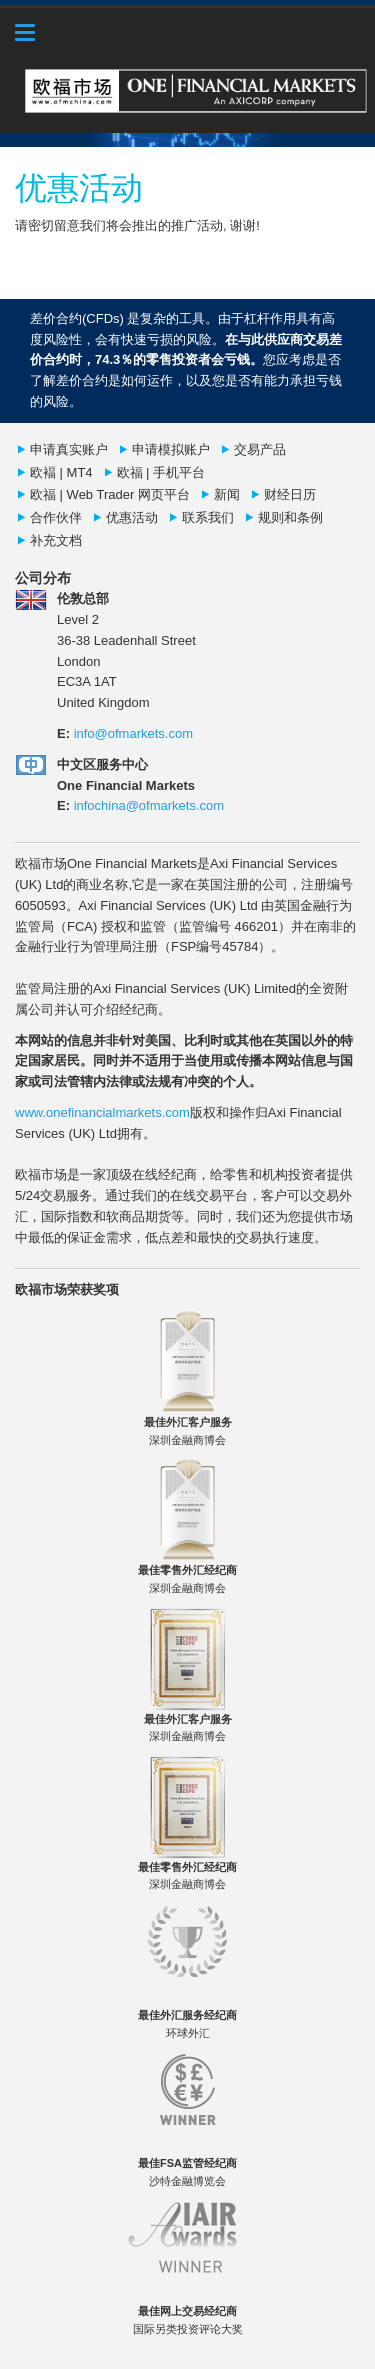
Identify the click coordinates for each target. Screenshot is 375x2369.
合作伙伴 (56, 517)
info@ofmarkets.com (133, 733)
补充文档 (56, 540)
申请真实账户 (69, 449)
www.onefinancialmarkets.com (102, 1112)
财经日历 (290, 494)
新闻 (227, 494)
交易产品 (260, 449)
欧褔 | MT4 (61, 472)
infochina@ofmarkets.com (149, 805)
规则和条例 (290, 517)
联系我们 (208, 517)
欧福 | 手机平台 (161, 472)
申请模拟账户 (171, 449)
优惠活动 (132, 517)
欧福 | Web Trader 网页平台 (110, 494)
